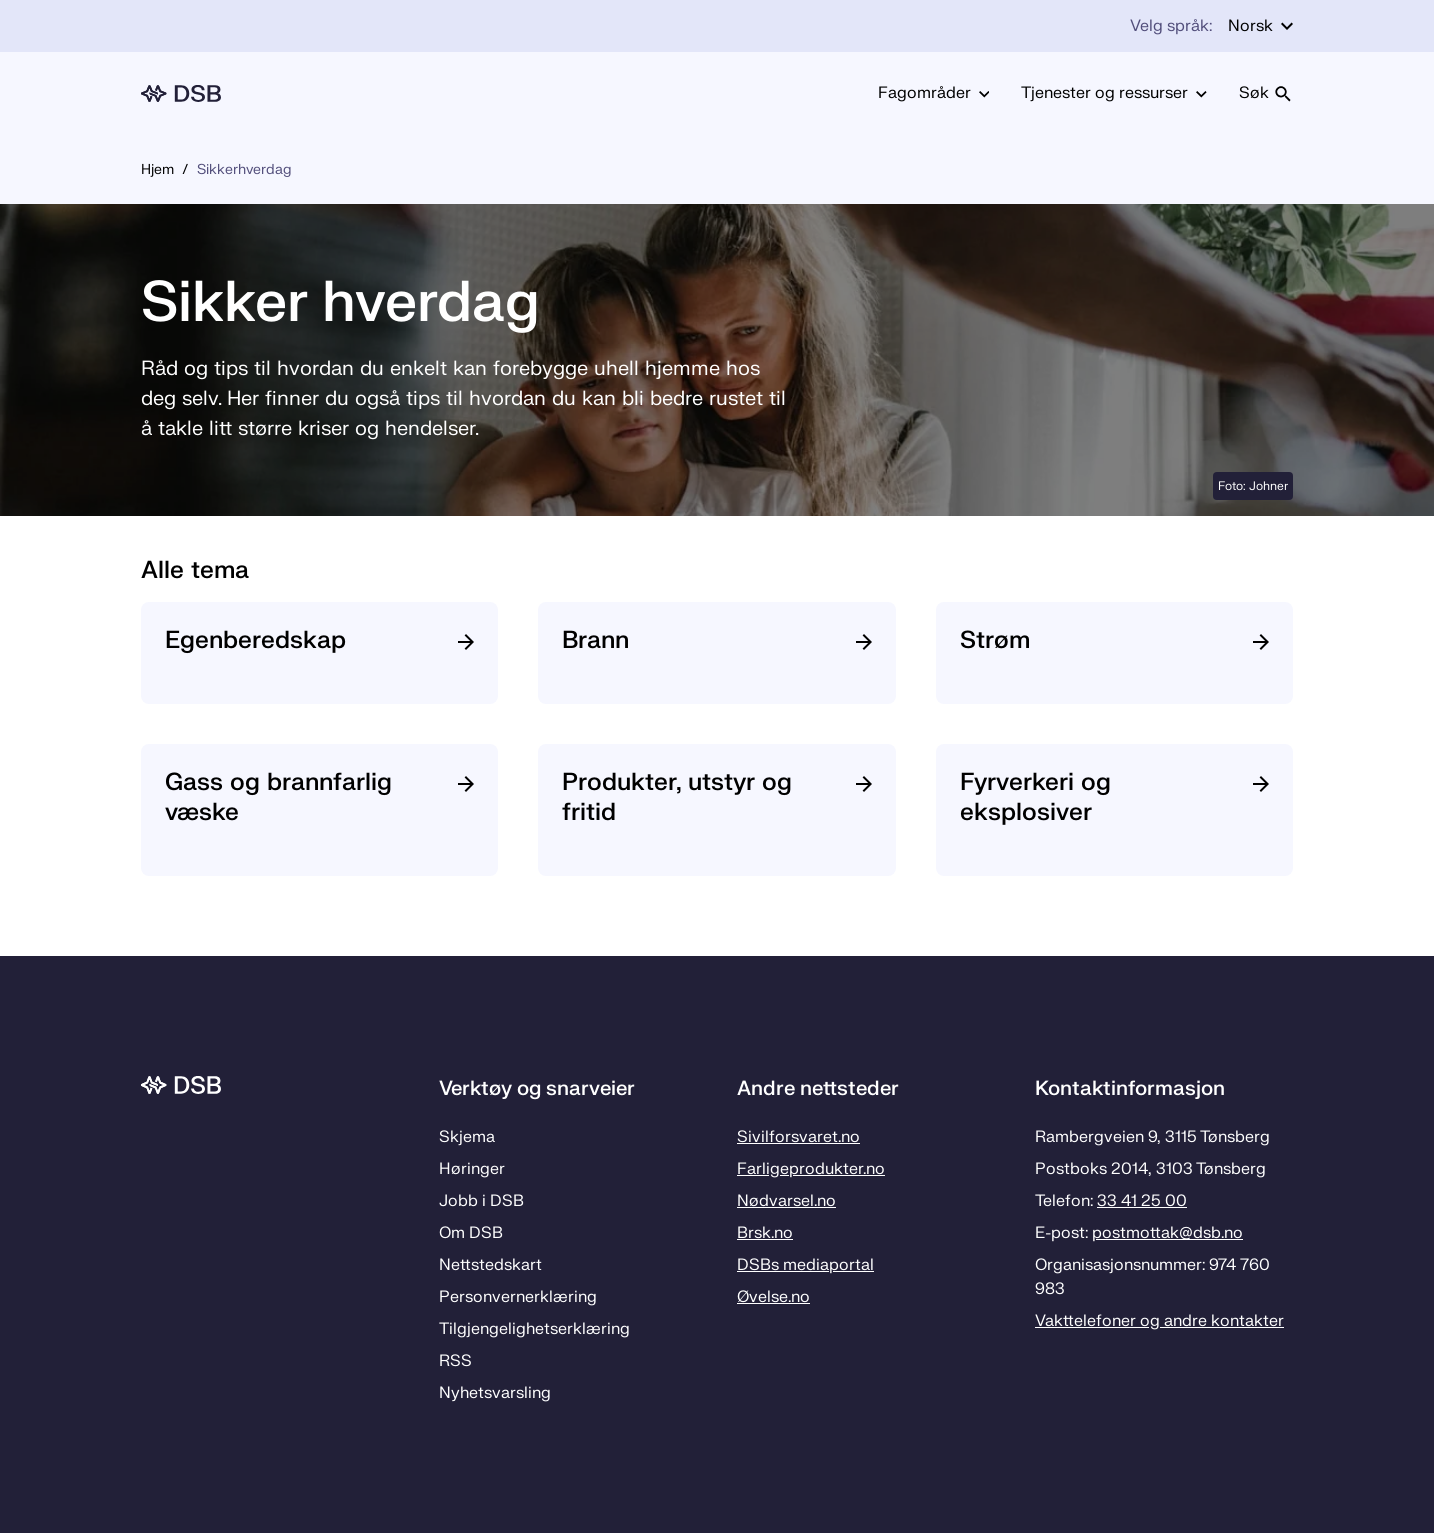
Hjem (157, 169)
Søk (1266, 93)
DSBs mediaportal (805, 1265)
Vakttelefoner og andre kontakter (1159, 1321)
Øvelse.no (773, 1297)
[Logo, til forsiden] (181, 93)
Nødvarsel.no (786, 1201)
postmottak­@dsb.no (1167, 1233)
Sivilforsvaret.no (798, 1137)
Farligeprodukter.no (811, 1169)
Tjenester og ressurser (1114, 93)
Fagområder (934, 93)
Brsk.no (765, 1233)
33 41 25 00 (1142, 1201)
